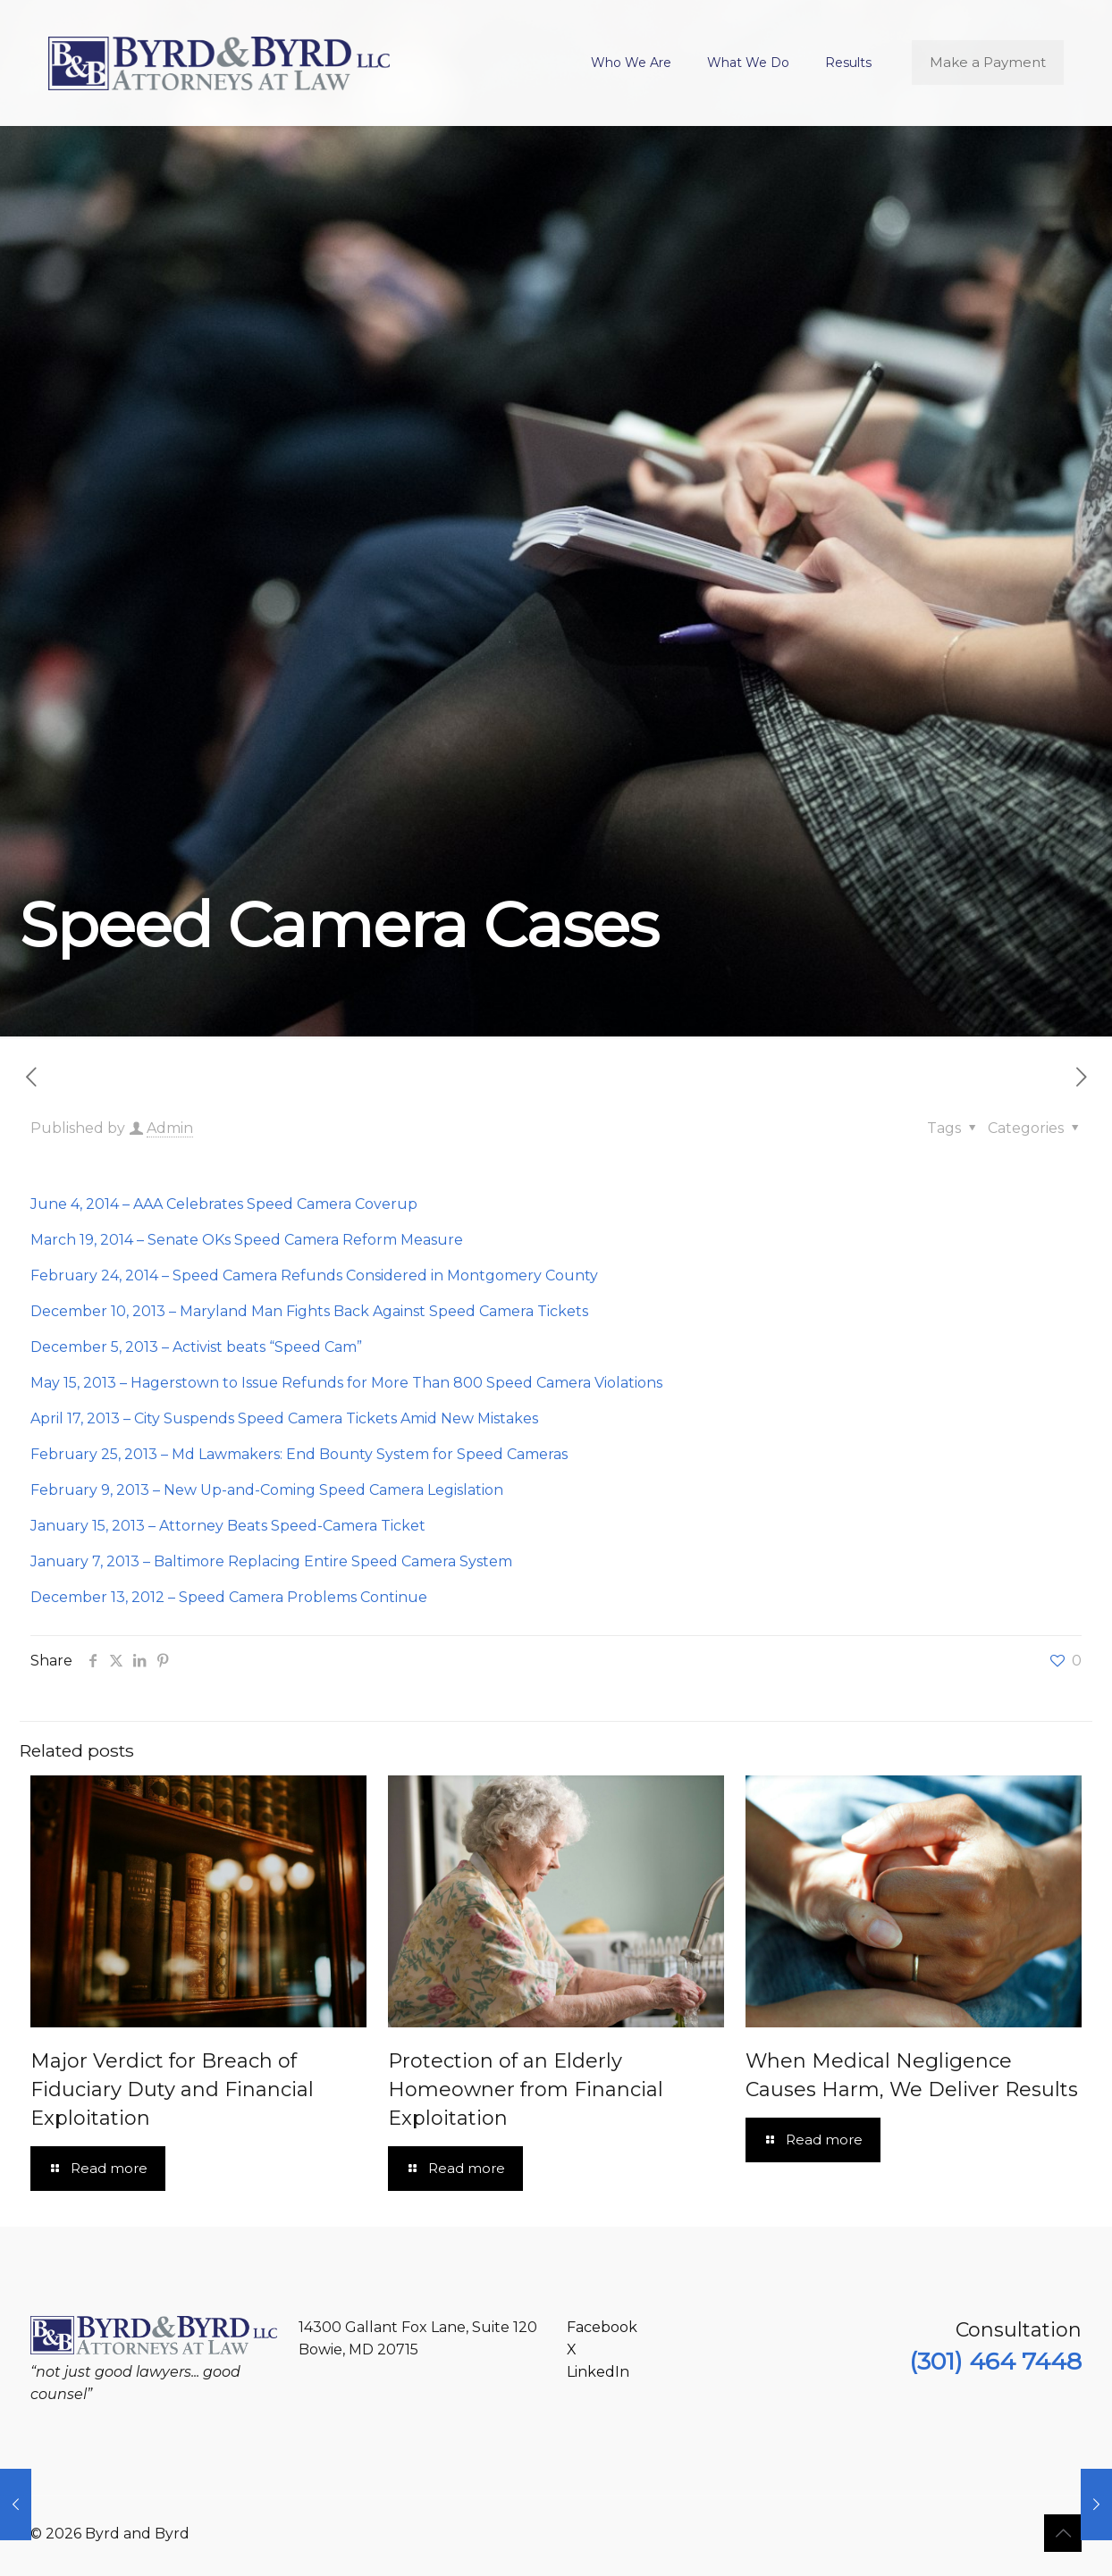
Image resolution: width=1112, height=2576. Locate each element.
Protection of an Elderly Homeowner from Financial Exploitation (525, 2089)
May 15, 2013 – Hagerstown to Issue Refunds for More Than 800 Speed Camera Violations (346, 1382)
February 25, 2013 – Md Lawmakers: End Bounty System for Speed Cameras (299, 1454)
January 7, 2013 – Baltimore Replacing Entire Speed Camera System (271, 1561)
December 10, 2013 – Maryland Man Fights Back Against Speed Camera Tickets (309, 1311)
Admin (170, 1128)
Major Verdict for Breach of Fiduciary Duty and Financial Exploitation (172, 2089)
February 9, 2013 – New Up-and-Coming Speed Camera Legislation (266, 1489)
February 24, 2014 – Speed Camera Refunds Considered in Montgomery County (314, 1275)
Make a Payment (988, 62)
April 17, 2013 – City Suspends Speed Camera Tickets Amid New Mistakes (284, 1418)
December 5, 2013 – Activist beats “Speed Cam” (196, 1346)
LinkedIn (598, 2371)
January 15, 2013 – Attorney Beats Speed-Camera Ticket (227, 1525)
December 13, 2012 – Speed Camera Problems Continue (228, 1597)
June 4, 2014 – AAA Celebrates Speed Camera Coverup (223, 1204)
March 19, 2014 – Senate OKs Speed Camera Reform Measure (246, 1239)
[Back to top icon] (1063, 2533)
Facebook (602, 2327)
